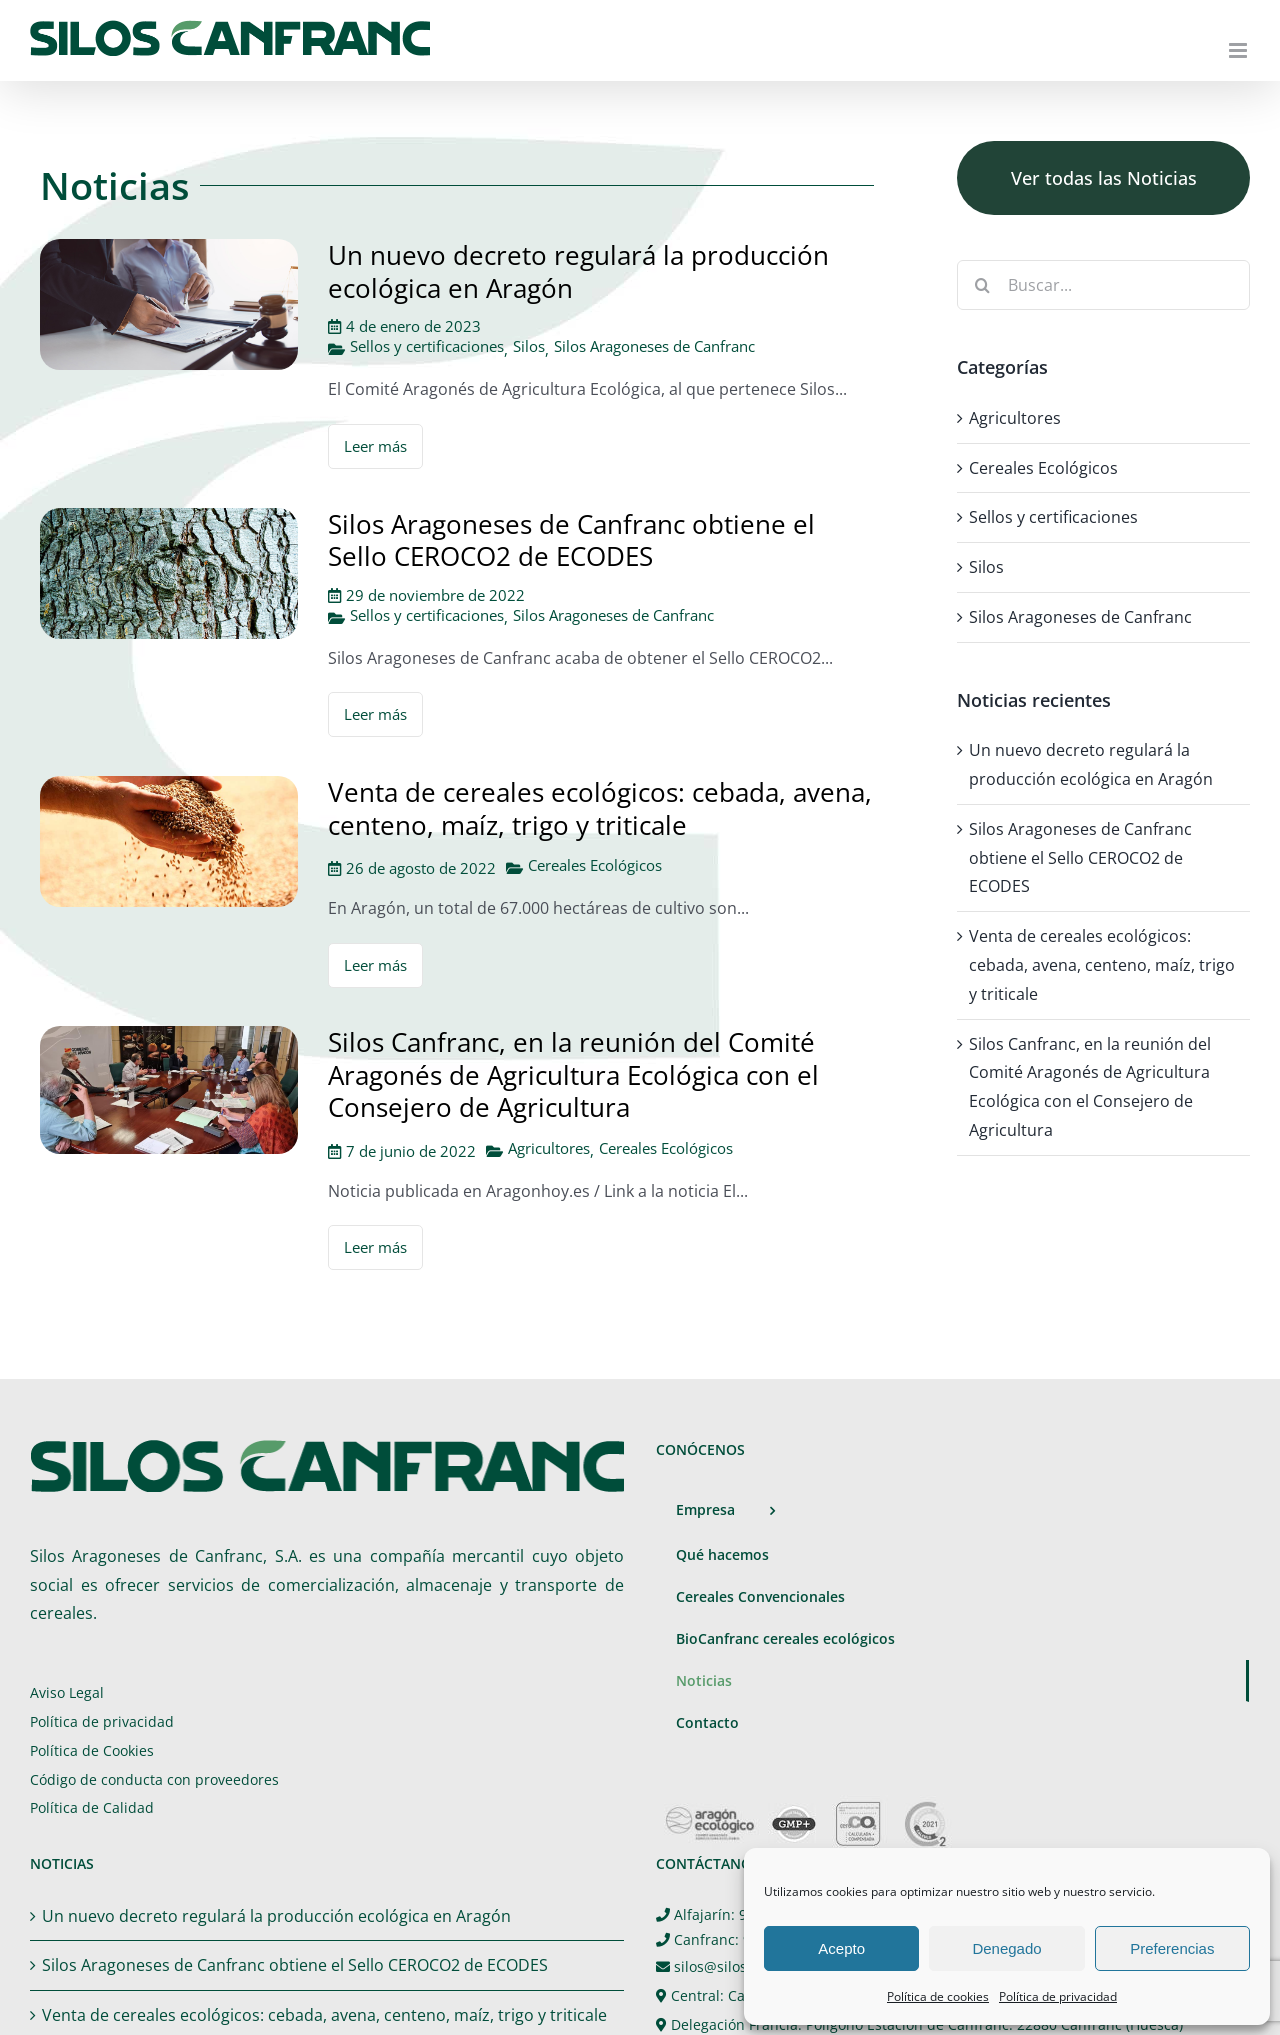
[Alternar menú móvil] (1239, 50)
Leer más (375, 446)
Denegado (1006, 1948)
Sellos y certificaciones (427, 346)
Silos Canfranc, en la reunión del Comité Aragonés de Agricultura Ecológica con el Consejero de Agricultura (573, 1074)
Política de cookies (938, 1996)
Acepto (841, 1948)
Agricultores (549, 1148)
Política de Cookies (92, 1750)
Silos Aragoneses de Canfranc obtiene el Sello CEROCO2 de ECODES (571, 540)
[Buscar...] (1103, 285)
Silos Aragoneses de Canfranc (654, 346)
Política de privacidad (1058, 1996)
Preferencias (1172, 1948)
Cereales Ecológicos (595, 865)
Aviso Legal (67, 1692)
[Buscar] (982, 285)
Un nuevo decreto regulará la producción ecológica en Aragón (578, 271)
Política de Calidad (92, 1807)
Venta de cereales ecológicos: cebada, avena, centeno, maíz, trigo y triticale (600, 808)
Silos (529, 346)
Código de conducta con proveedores (154, 1779)
